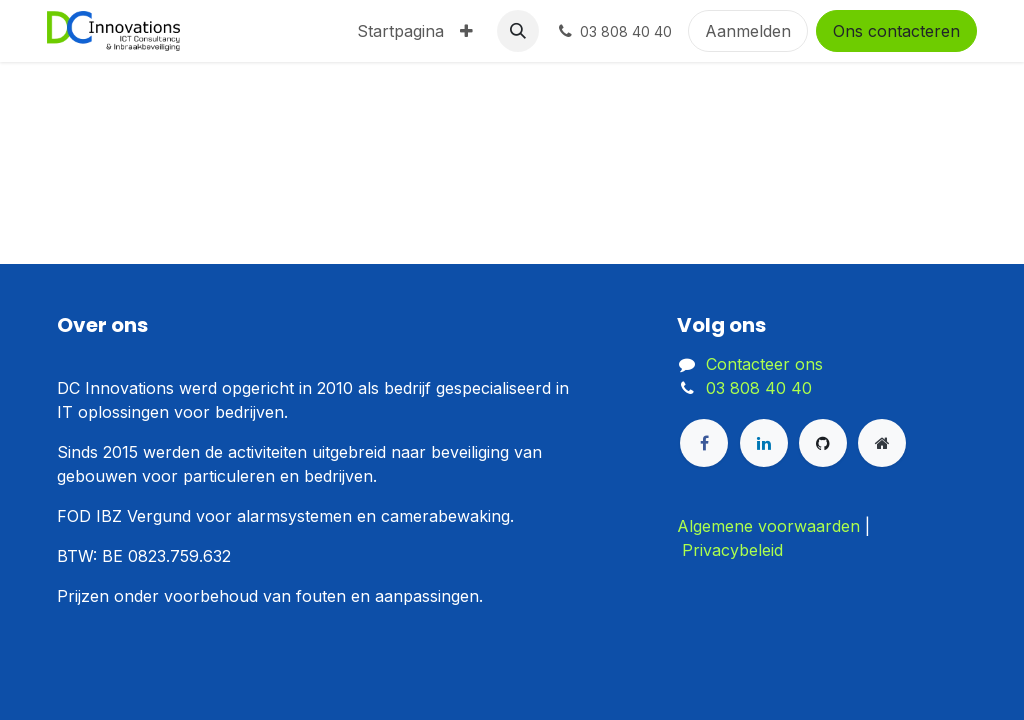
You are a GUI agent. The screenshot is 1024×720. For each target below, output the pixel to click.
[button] (518, 31)
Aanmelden (748, 31)
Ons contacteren (896, 31)
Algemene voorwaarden (768, 526)
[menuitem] (400, 31)
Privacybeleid (732, 550)
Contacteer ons (764, 364)
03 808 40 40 (759, 388)
